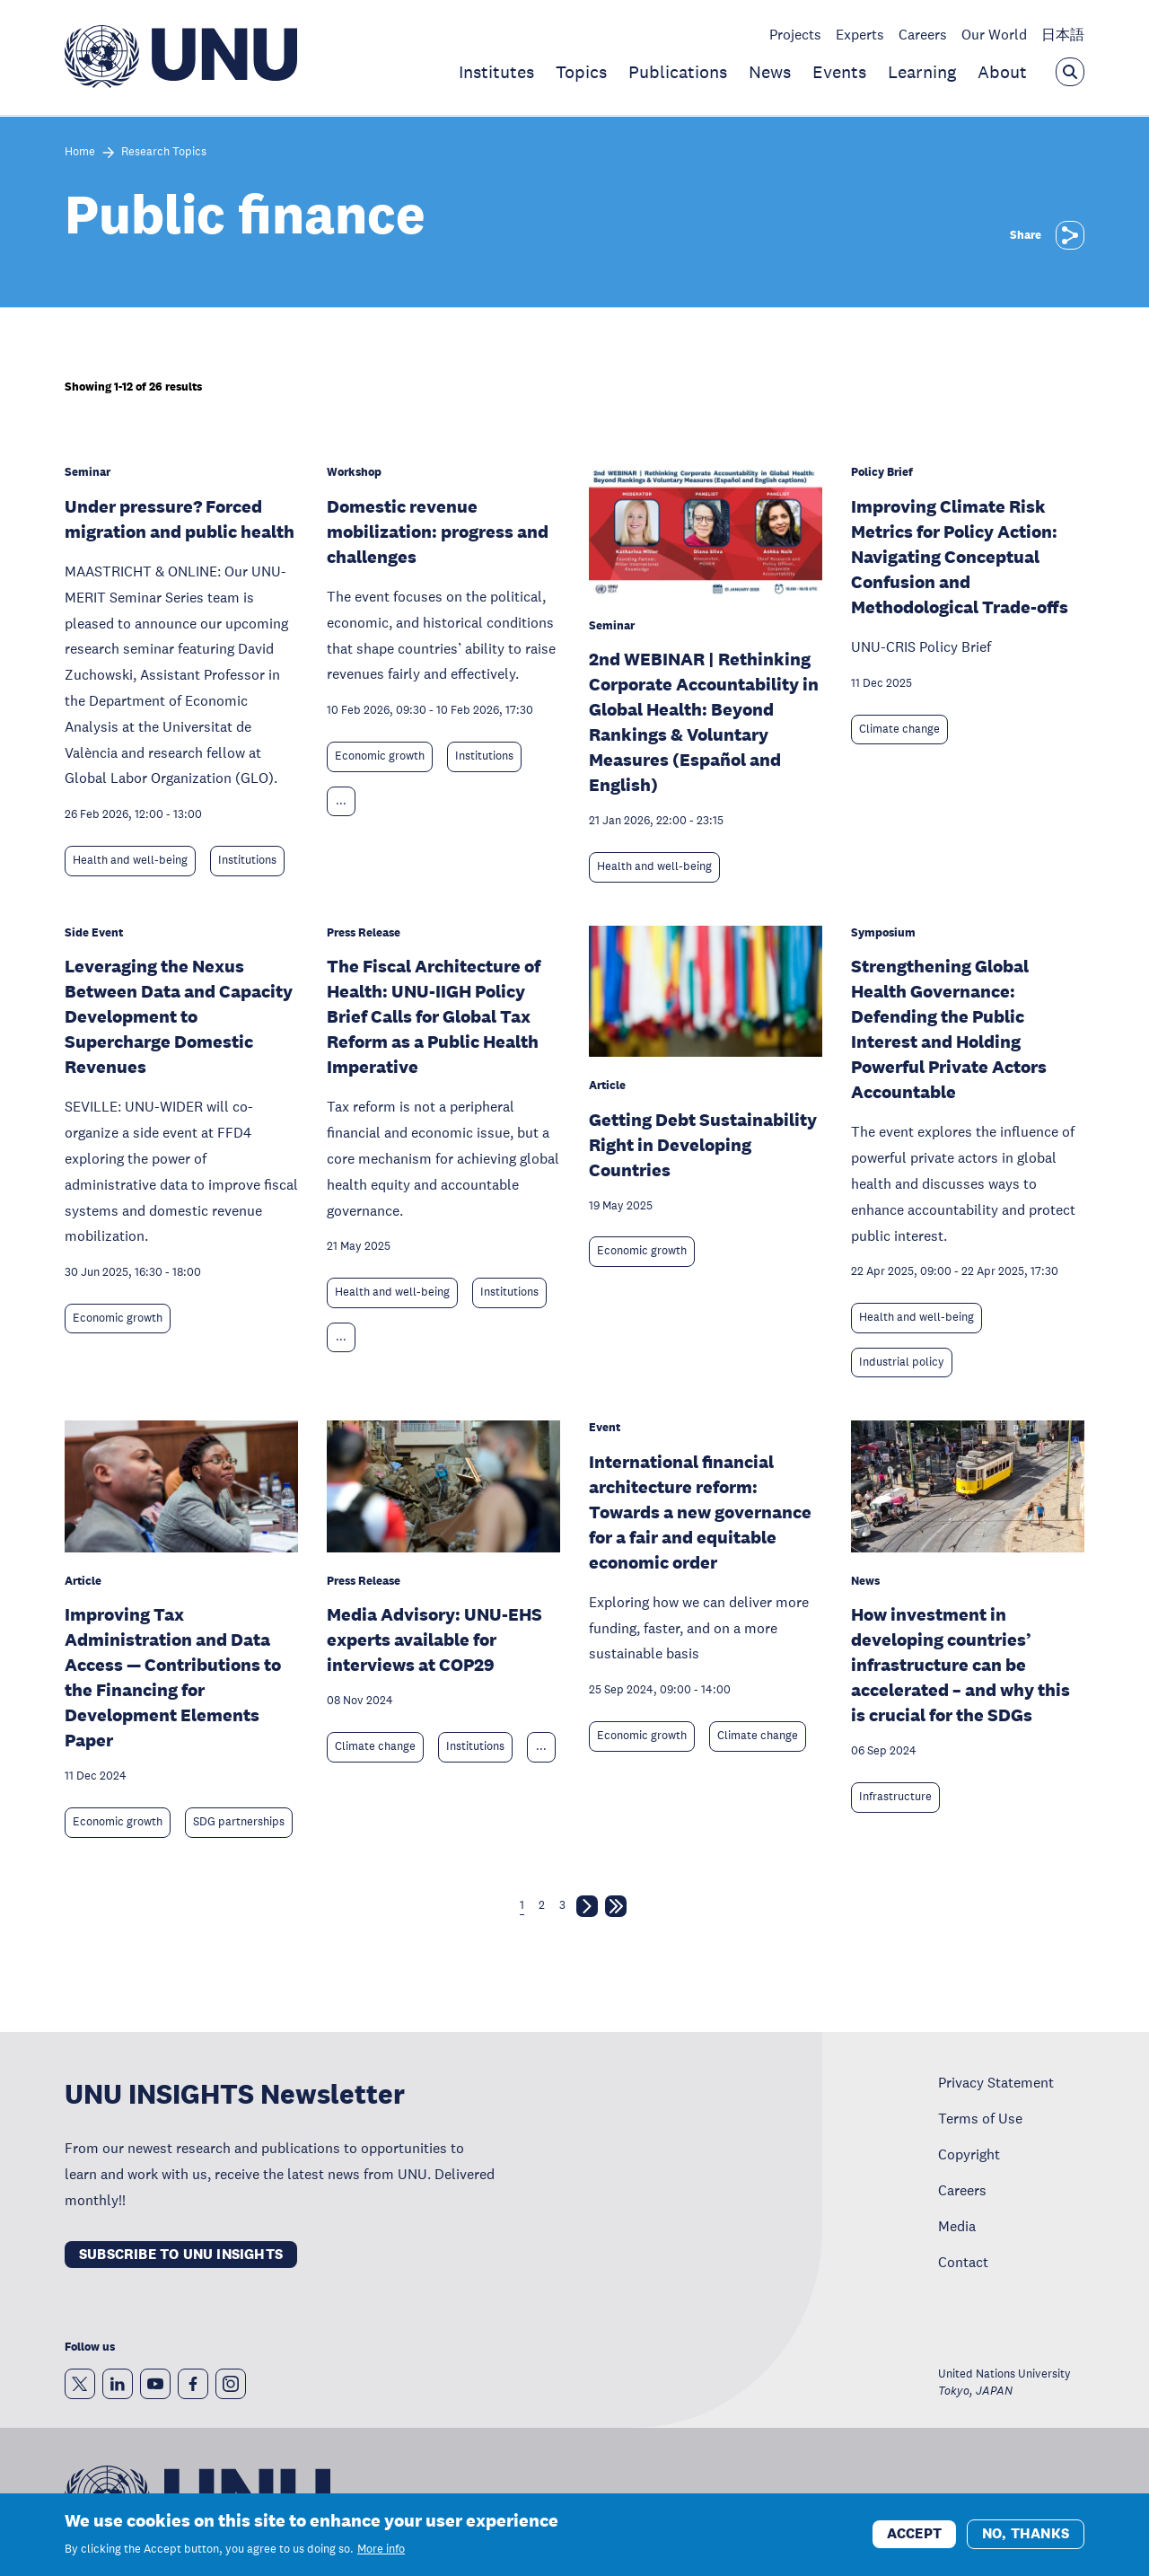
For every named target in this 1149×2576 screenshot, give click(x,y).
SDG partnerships (239, 1822)
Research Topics (163, 152)
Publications (677, 72)
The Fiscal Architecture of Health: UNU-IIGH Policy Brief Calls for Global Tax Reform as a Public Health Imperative (433, 1016)
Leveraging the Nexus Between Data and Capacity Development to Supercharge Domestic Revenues (179, 1016)
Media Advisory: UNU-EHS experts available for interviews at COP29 (434, 1639)
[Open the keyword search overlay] (1070, 71)
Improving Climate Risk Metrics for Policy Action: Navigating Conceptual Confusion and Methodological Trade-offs (959, 557)
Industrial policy (901, 1362)
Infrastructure (895, 1796)
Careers (923, 34)
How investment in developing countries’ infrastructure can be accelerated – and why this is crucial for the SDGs (960, 1665)
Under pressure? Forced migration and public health (179, 519)
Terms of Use (980, 2118)
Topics (581, 72)
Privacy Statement (996, 2082)
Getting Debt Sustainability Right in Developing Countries (703, 1145)
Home (80, 152)
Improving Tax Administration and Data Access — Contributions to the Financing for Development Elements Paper (173, 1677)
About (1002, 72)
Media (957, 2226)
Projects (795, 34)
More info (381, 2549)
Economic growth (380, 756)
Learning (922, 72)
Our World (994, 34)
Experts (860, 34)
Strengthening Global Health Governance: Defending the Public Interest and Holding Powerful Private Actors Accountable (949, 1029)
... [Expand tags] (341, 801)
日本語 (1062, 34)
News (770, 72)
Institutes (496, 72)
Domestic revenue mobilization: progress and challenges (437, 531)
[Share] (1070, 235)
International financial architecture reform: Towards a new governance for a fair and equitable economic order (700, 1512)
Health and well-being (130, 860)
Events (839, 72)
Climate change (899, 729)
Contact (963, 2262)
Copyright (969, 2154)
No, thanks (1025, 2533)
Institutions (247, 860)
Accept (914, 2533)
